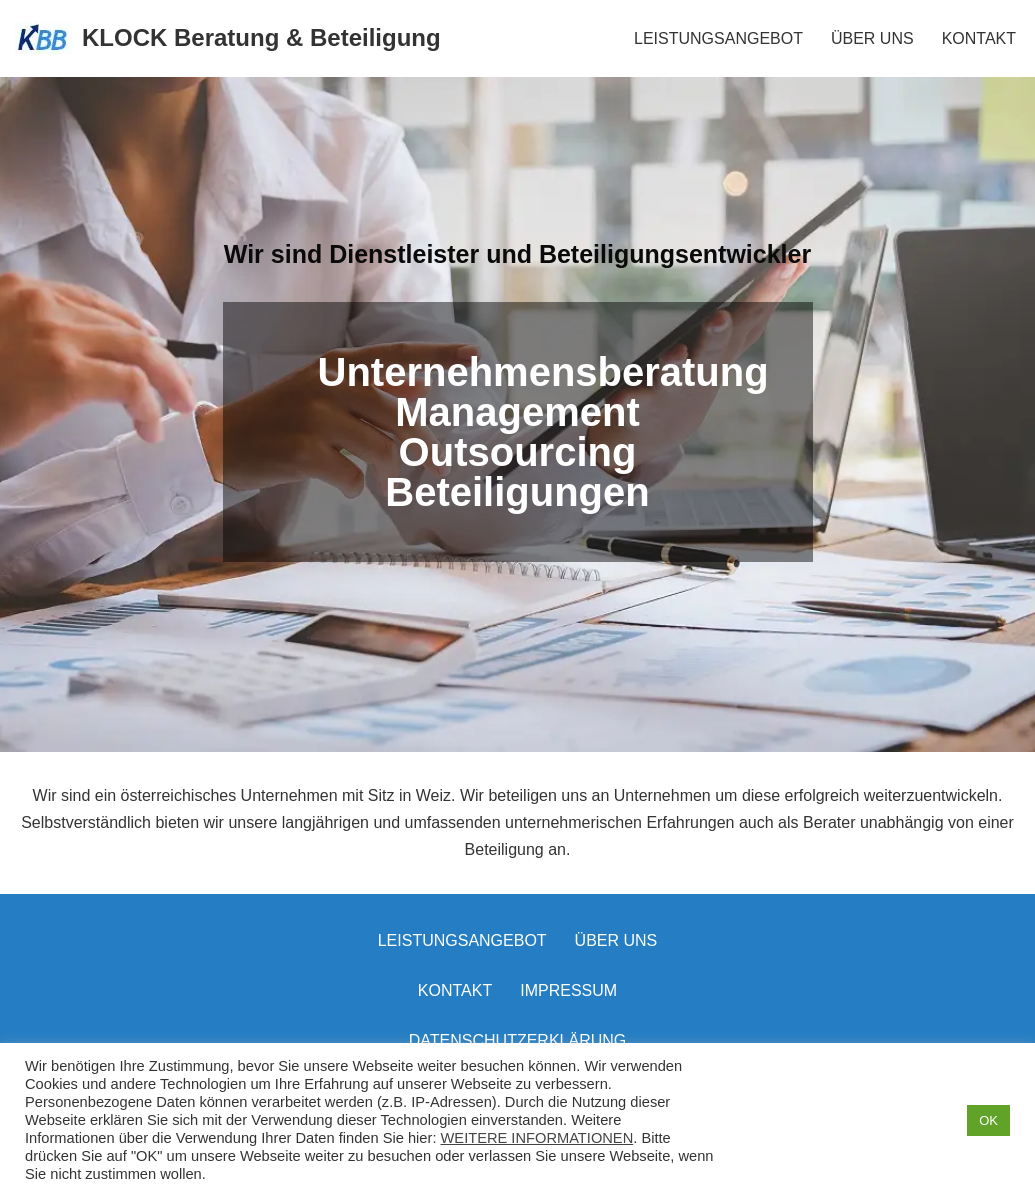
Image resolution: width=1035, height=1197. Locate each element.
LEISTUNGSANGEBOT (718, 38)
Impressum (568, 990)
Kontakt (455, 990)
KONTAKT (979, 38)
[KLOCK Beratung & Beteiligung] (228, 38)
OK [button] (988, 1120)
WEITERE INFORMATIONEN (537, 1138)
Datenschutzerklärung (518, 1040)
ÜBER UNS (872, 38)
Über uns (616, 940)
